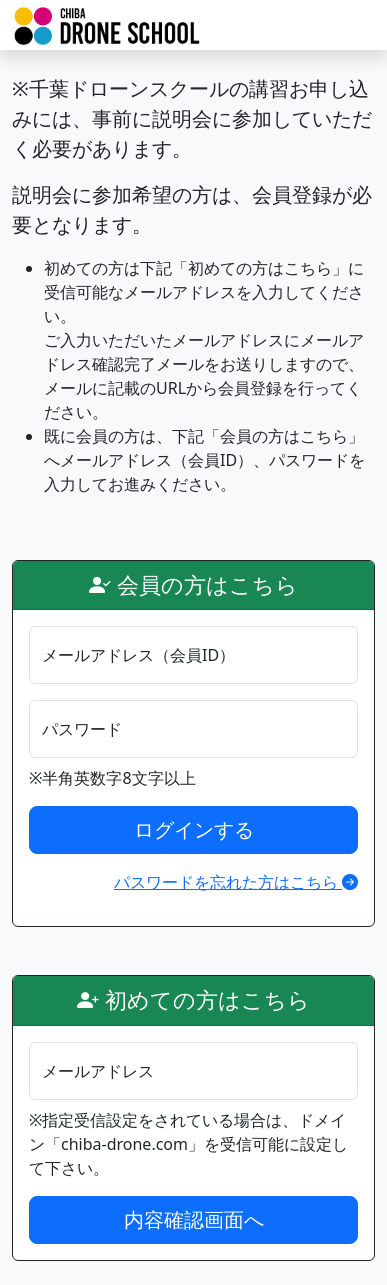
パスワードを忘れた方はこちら (236, 882)
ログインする (194, 829)
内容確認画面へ (194, 1219)
